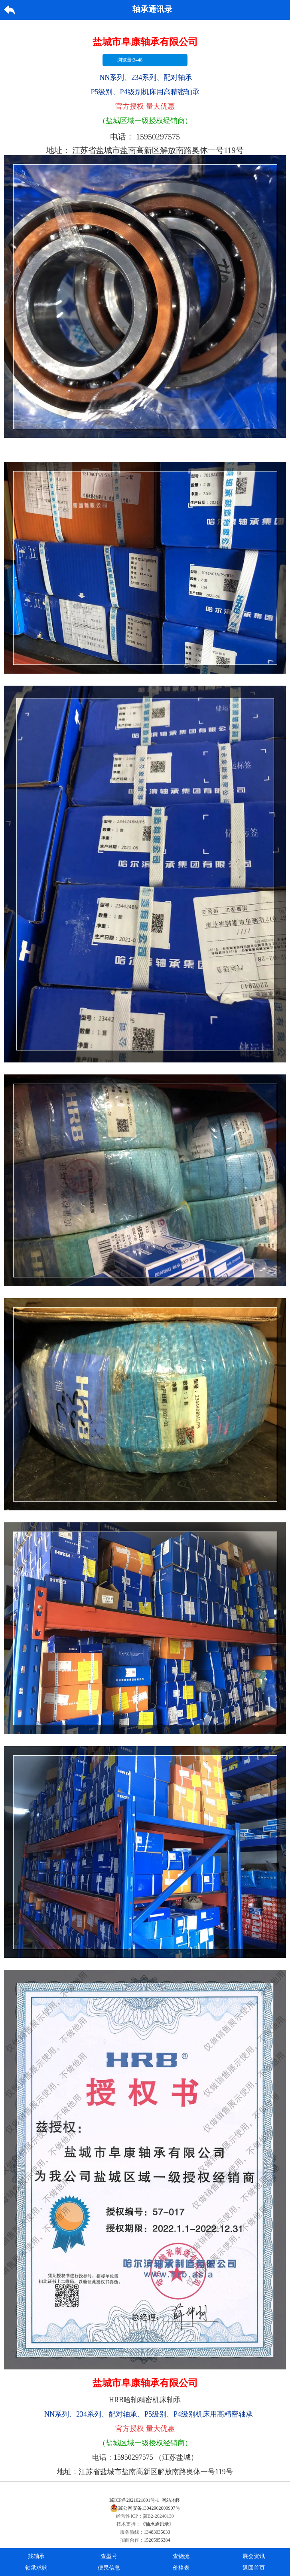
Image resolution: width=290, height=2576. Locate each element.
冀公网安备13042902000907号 (145, 2508)
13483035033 (157, 2532)
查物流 (181, 2556)
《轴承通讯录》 (157, 2524)
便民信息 (109, 2568)
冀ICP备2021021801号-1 (134, 2500)
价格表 (181, 2568)
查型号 (109, 2556)
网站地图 (171, 2500)
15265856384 (157, 2540)
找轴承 (36, 2556)
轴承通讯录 (152, 9)
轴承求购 (36, 2568)
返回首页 (254, 2568)
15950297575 (158, 136)
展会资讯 (254, 2556)
